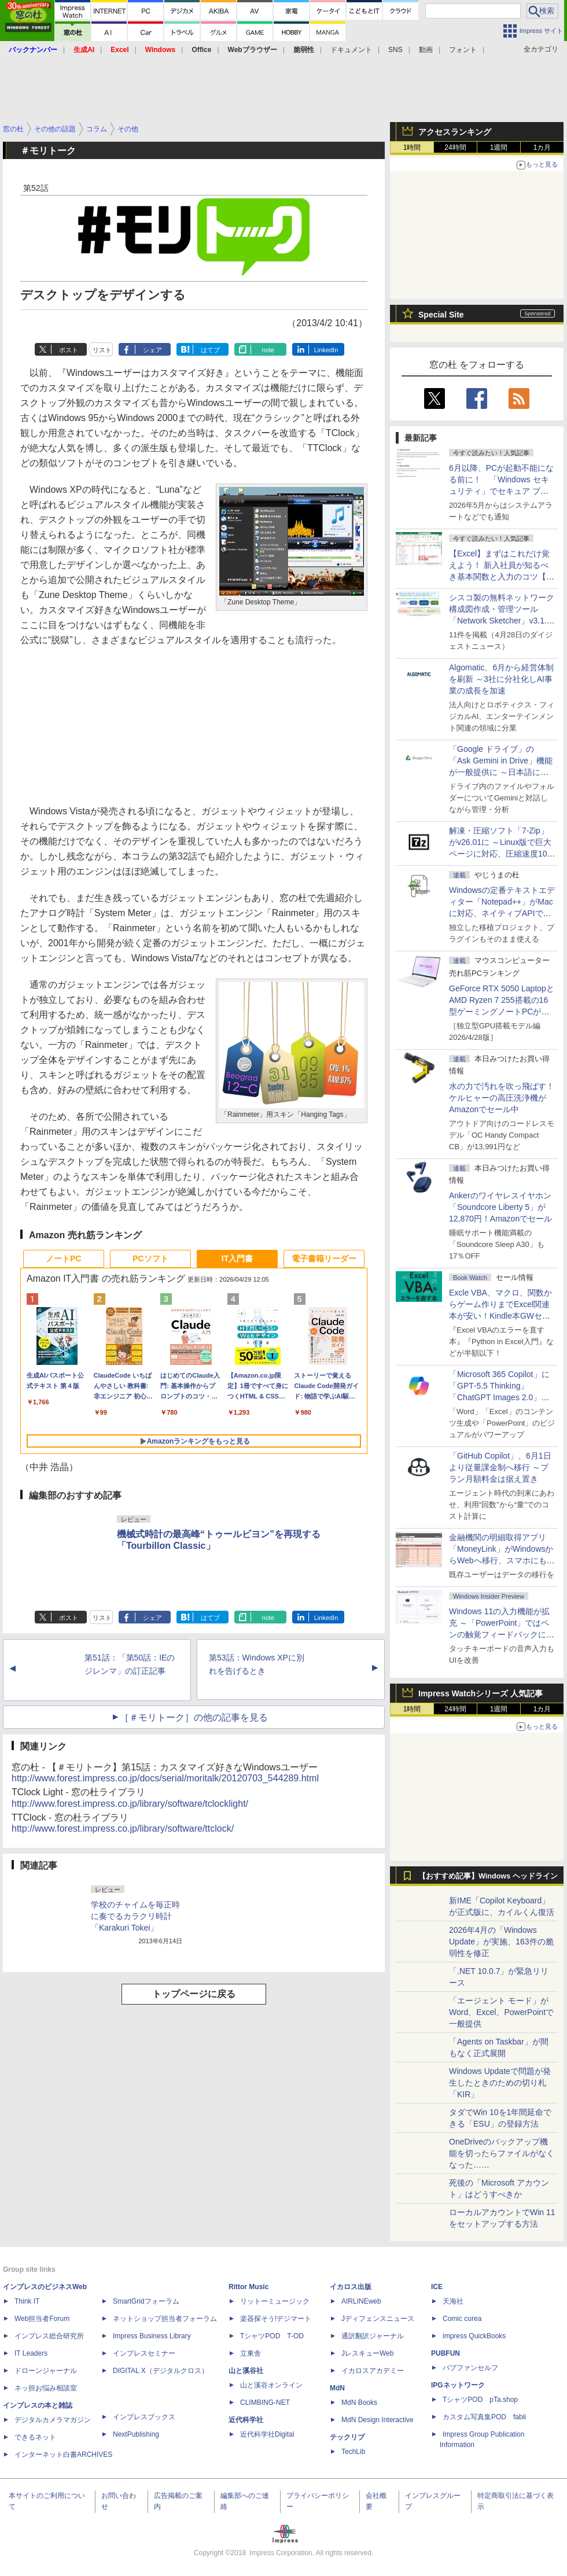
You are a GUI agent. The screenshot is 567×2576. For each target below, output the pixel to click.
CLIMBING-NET (265, 2402)
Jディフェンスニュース (377, 2319)
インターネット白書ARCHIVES (63, 2454)
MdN (337, 2388)
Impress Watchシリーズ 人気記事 (480, 1693)
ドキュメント (351, 50)
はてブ (210, 349)
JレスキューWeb (367, 2353)
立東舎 (250, 2353)
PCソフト (150, 1258)
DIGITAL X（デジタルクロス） (160, 2371)
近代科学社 (246, 2420)
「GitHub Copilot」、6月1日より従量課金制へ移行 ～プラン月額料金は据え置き (500, 1467)
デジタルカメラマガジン (52, 2420)
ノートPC (63, 1258)
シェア (152, 349)
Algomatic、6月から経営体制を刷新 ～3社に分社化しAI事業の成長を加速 (501, 679)
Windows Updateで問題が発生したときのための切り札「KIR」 (500, 2082)
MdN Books (359, 2402)
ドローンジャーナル (45, 2371)
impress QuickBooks (474, 2336)
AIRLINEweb (361, 2301)
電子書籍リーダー (324, 1258)
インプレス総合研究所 (49, 2336)
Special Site (441, 314)
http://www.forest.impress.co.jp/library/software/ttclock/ (123, 1828)
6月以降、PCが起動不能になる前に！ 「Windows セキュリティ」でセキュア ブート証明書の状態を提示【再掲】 (501, 491)
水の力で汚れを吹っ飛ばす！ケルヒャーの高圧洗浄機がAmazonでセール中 (501, 1098)
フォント (463, 50)
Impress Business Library (152, 2336)
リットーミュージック (275, 2301)
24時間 (455, 147)
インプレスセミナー (144, 2353)
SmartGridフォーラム (146, 2301)
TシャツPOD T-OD (272, 2336)
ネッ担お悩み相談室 (45, 2388)
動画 (426, 50)
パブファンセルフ (470, 2368)
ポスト (68, 349)
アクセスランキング (454, 131)
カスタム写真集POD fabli (484, 2417)
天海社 (453, 2301)
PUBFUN (445, 2353)
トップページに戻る (193, 1994)
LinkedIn (326, 349)
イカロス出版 (350, 2287)
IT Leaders (30, 2353)
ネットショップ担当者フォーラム (165, 2319)
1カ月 (542, 147)
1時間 (412, 147)
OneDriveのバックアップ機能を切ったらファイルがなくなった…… (501, 2153)
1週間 (499, 147)
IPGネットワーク (458, 2385)
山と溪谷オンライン (271, 2385)
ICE (437, 2287)
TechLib (353, 2452)
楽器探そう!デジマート (275, 2319)
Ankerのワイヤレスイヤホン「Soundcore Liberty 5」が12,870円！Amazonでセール (500, 1207)
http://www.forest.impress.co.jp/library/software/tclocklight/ (130, 1804)
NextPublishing (136, 2434)
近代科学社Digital (267, 2434)
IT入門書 (237, 1258)
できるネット (35, 2437)
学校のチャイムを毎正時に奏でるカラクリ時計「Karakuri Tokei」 (135, 1916)
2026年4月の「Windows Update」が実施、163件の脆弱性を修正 (501, 1941)
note (268, 349)
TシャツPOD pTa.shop (480, 2400)
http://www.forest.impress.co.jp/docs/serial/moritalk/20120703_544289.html (165, 1778)
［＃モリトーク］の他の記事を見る (194, 1717)
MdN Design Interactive (377, 2420)
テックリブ (347, 2437)
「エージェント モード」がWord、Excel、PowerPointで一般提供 (501, 2012)
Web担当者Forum (41, 2319)
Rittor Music (248, 2287)
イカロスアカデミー (372, 2371)
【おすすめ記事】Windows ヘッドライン (488, 1876)
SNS (395, 50)
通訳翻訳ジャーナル (372, 2336)
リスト (102, 349)
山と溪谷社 (246, 2371)
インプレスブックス (144, 2417)
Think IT (26, 2301)
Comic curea (462, 2319)
